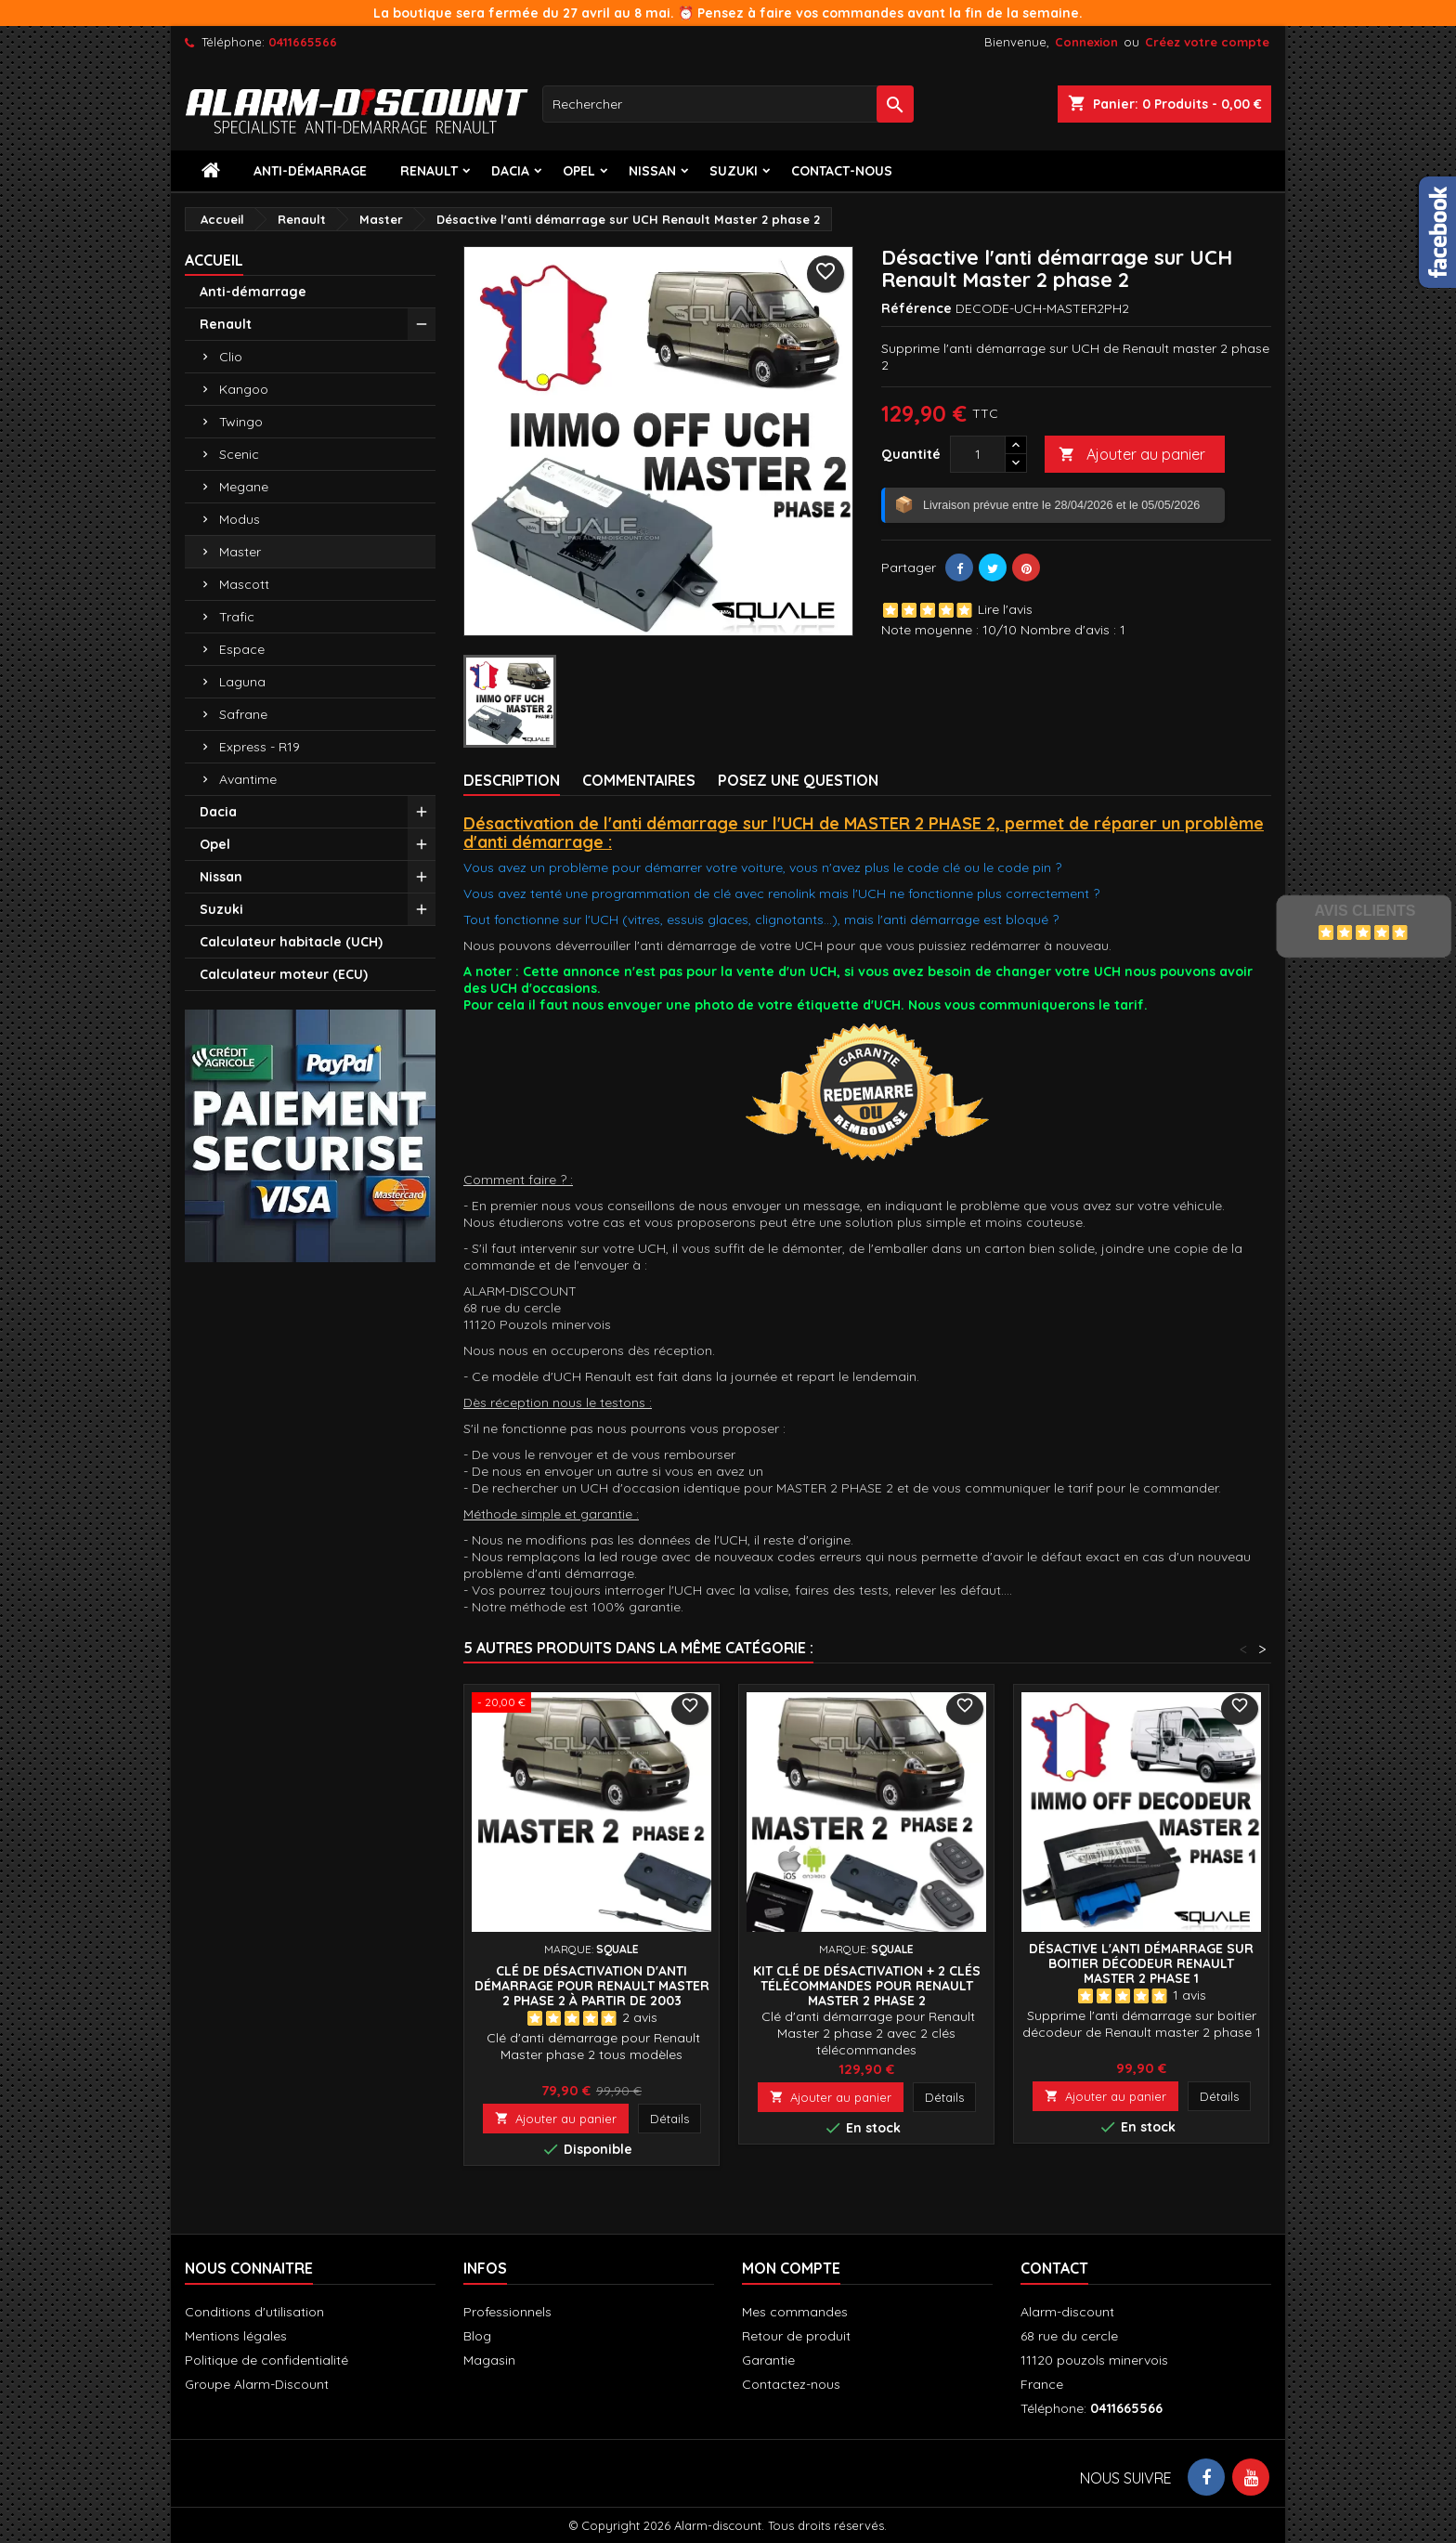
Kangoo (243, 389)
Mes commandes (795, 2311)
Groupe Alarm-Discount (257, 2384)
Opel (579, 171)
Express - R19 (259, 746)
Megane (243, 486)
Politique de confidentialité (266, 2360)
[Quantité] (978, 454)
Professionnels (507, 2311)
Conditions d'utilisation (254, 2311)
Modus (239, 519)
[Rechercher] (728, 104)
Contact (1054, 2268)
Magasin (489, 2360)
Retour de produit (796, 2336)
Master (240, 551)
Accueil (214, 260)
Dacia (510, 171)
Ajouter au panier (1132, 454)
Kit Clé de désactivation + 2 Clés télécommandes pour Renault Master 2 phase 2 (867, 1986)
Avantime (248, 779)
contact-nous (841, 171)
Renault (429, 171)
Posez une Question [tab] (798, 780)
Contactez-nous (791, 2384)
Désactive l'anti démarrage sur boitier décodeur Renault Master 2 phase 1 (1141, 1963)
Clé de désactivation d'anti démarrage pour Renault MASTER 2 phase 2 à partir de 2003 (591, 1986)
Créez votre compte (1207, 41)
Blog (477, 2336)
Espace (242, 649)
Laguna (242, 681)
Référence (916, 308)
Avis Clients (1364, 911)
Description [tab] (511, 780)
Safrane (243, 714)
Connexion (1086, 41)
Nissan (652, 171)
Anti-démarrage (310, 171)
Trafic (236, 616)
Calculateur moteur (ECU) (284, 974)
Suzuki (733, 171)
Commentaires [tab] (639, 780)
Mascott (244, 584)
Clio (230, 356)
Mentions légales (236, 2336)
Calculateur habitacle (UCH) (291, 941)
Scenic (239, 454)
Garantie (768, 2360)
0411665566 (302, 41)
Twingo (241, 421)
